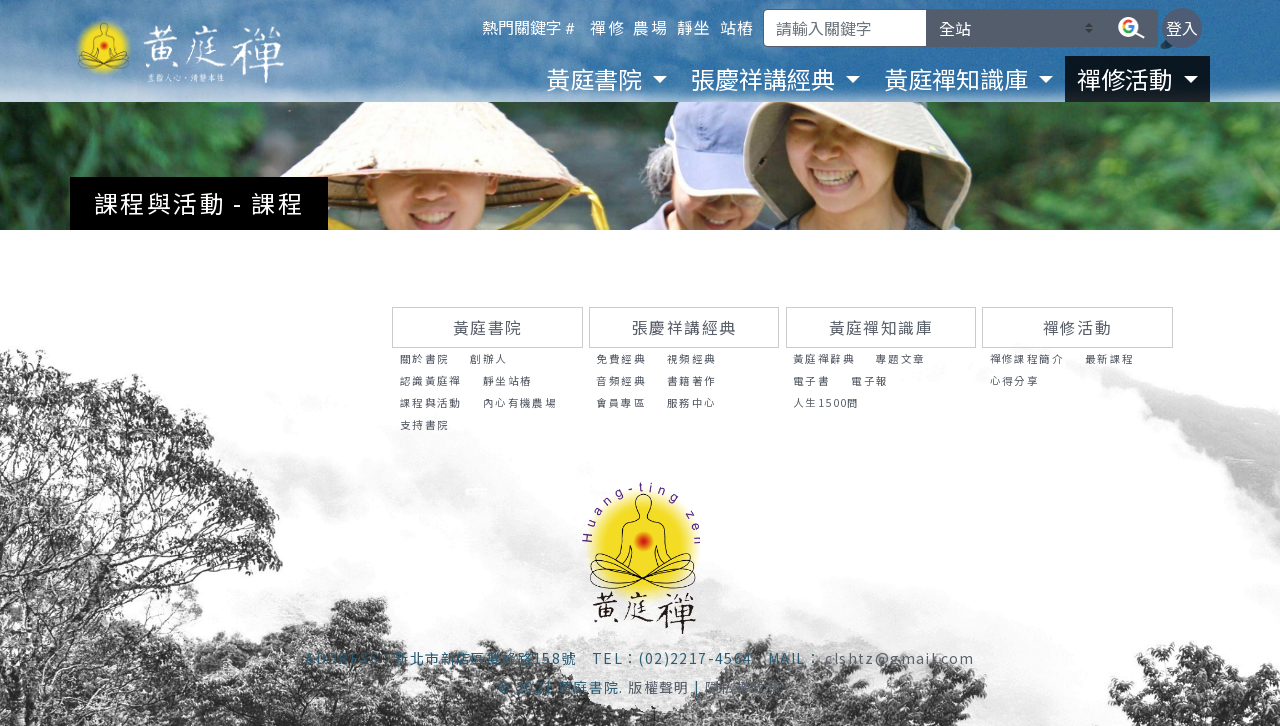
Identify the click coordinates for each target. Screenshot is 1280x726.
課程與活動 (431, 402)
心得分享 (1015, 380)
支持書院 (425, 424)
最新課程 (1110, 358)
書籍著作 (692, 380)
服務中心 (692, 402)
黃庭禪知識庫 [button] (958, 78)
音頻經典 (621, 380)
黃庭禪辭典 (824, 358)
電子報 (869, 380)
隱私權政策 (743, 687)
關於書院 (425, 358)
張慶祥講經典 (684, 327)
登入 (1182, 28)
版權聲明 (659, 687)
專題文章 (901, 358)
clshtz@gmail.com (899, 658)
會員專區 (621, 402)
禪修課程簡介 (1027, 358)
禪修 (607, 27)
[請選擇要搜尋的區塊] (1016, 28)
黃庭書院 (488, 327)
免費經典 (621, 358)
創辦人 (488, 358)
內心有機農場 (520, 402)
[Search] (845, 28)
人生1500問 (826, 402)
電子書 (811, 380)
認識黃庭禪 (431, 380)
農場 (650, 27)
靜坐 (694, 27)
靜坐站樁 (508, 380)
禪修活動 (1078, 327)
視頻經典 (692, 358)
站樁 (737, 27)
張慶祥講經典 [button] (765, 78)
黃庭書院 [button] (596, 78)
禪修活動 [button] (1127, 78)
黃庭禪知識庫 (881, 327)
